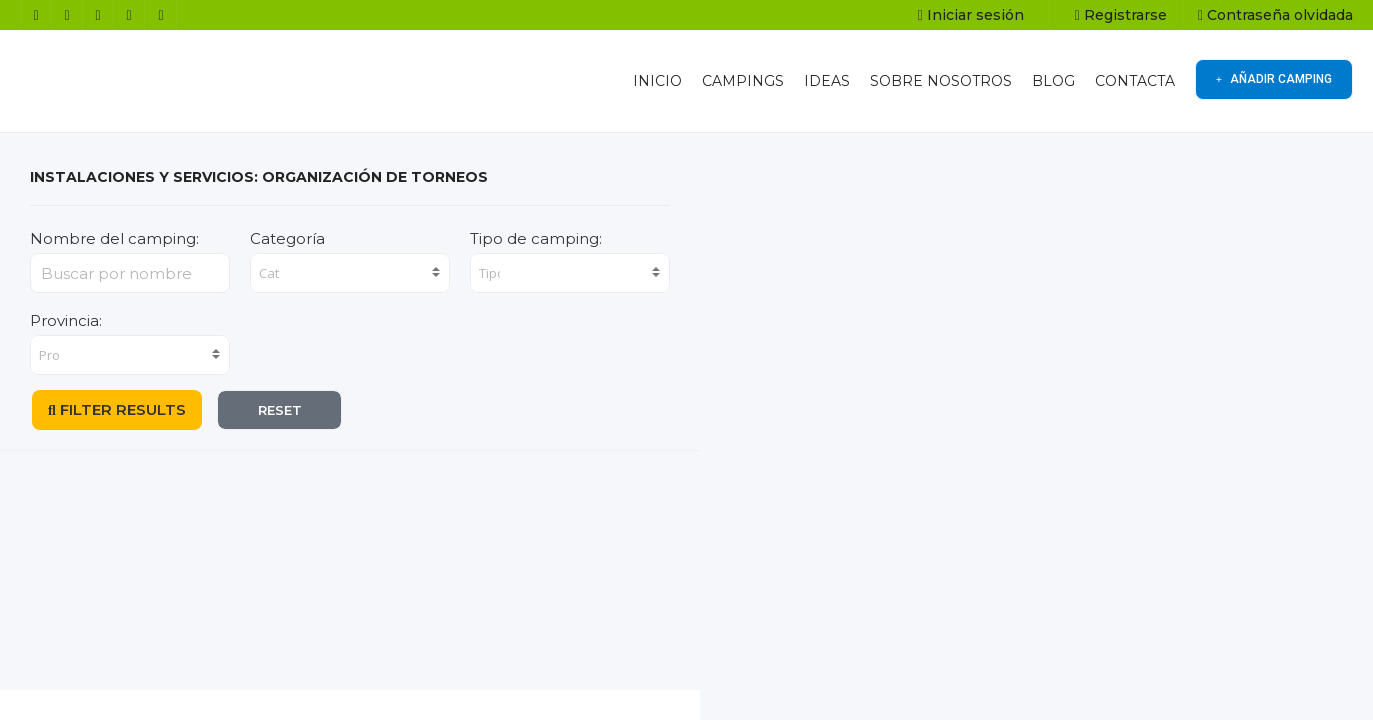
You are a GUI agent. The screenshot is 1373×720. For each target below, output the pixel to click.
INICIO (657, 81)
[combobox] (350, 273)
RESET (280, 410)
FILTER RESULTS (117, 409)
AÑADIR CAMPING (1274, 79)
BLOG (1053, 81)
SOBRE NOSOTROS (941, 81)
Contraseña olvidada (1275, 15)
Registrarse (1121, 15)
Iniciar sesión (971, 15)
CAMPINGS (743, 81)
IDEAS (827, 81)
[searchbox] (271, 273)
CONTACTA (1135, 81)
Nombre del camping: (114, 238)
